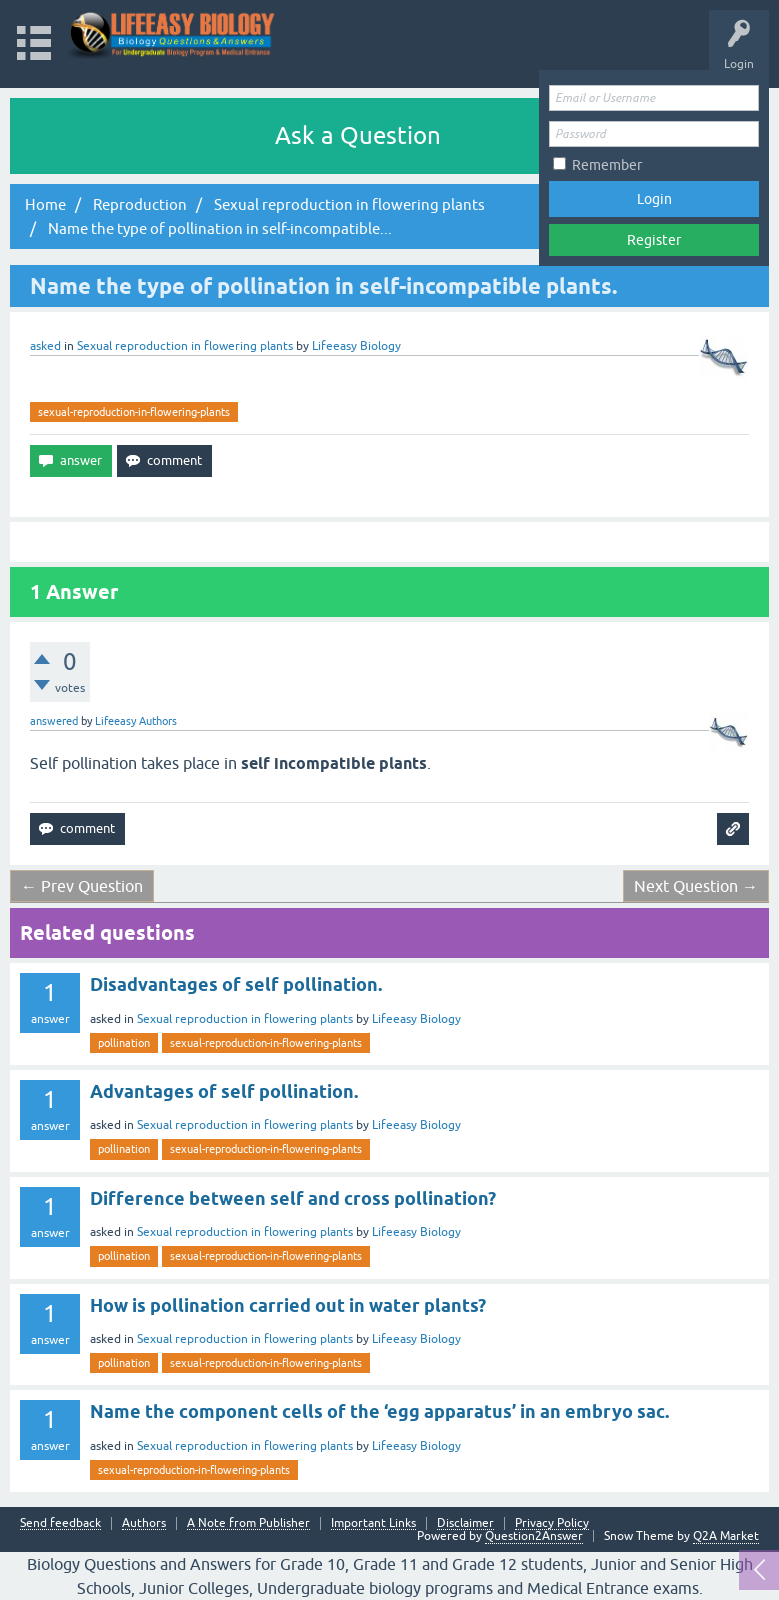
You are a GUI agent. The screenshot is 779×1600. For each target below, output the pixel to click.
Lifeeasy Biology (416, 1019)
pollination (124, 1043)
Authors (144, 1523)
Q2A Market (726, 1536)
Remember (607, 165)
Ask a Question (358, 135)
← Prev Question (82, 886)
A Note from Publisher (248, 1523)
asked (45, 346)
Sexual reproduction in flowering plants (185, 346)
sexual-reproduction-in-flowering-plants (134, 412)
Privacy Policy (552, 1523)
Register (654, 240)
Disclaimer (465, 1523)
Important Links (373, 1523)
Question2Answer (534, 1536)
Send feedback (60, 1523)
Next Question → (696, 886)
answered (54, 721)
